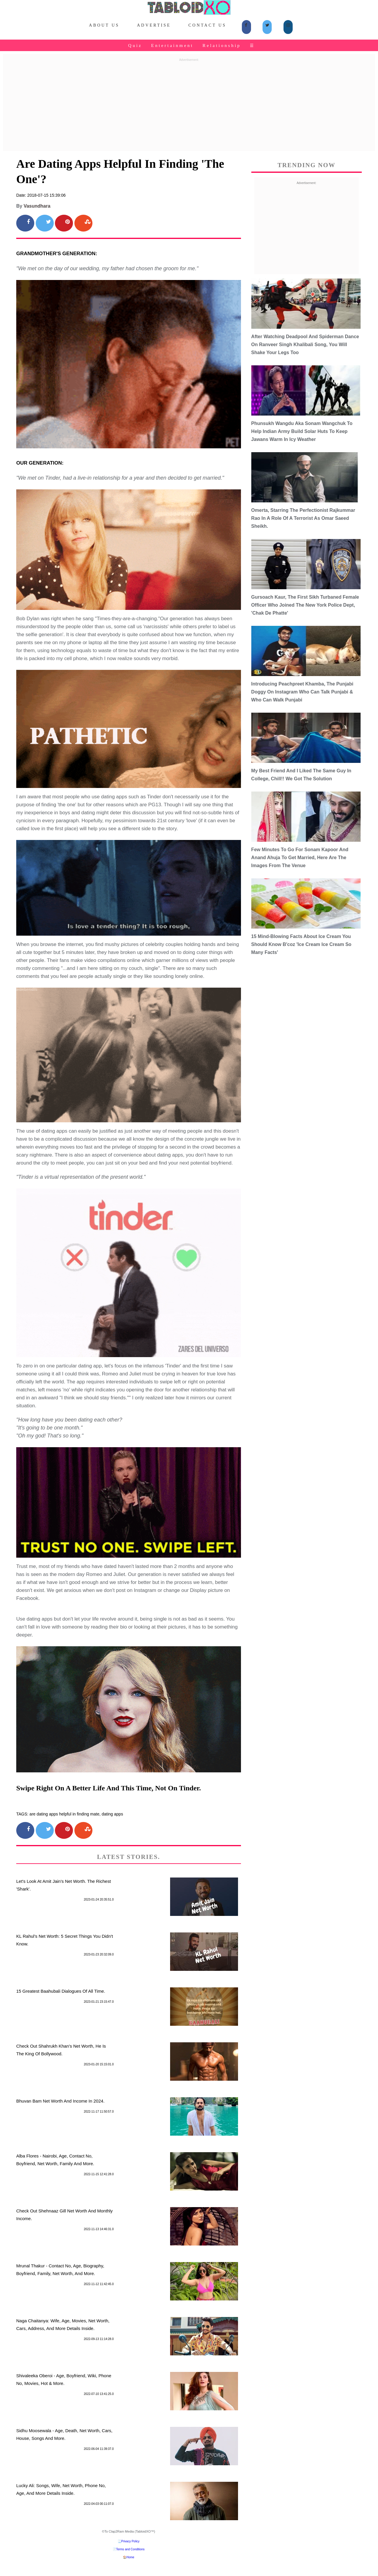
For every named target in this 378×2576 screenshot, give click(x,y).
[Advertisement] (189, 105)
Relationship (222, 45)
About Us (104, 25)
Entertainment (172, 45)
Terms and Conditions (130, 2549)
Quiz (135, 45)
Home (130, 2557)
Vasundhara (37, 206)
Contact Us (207, 25)
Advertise (154, 25)
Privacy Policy (130, 2541)
